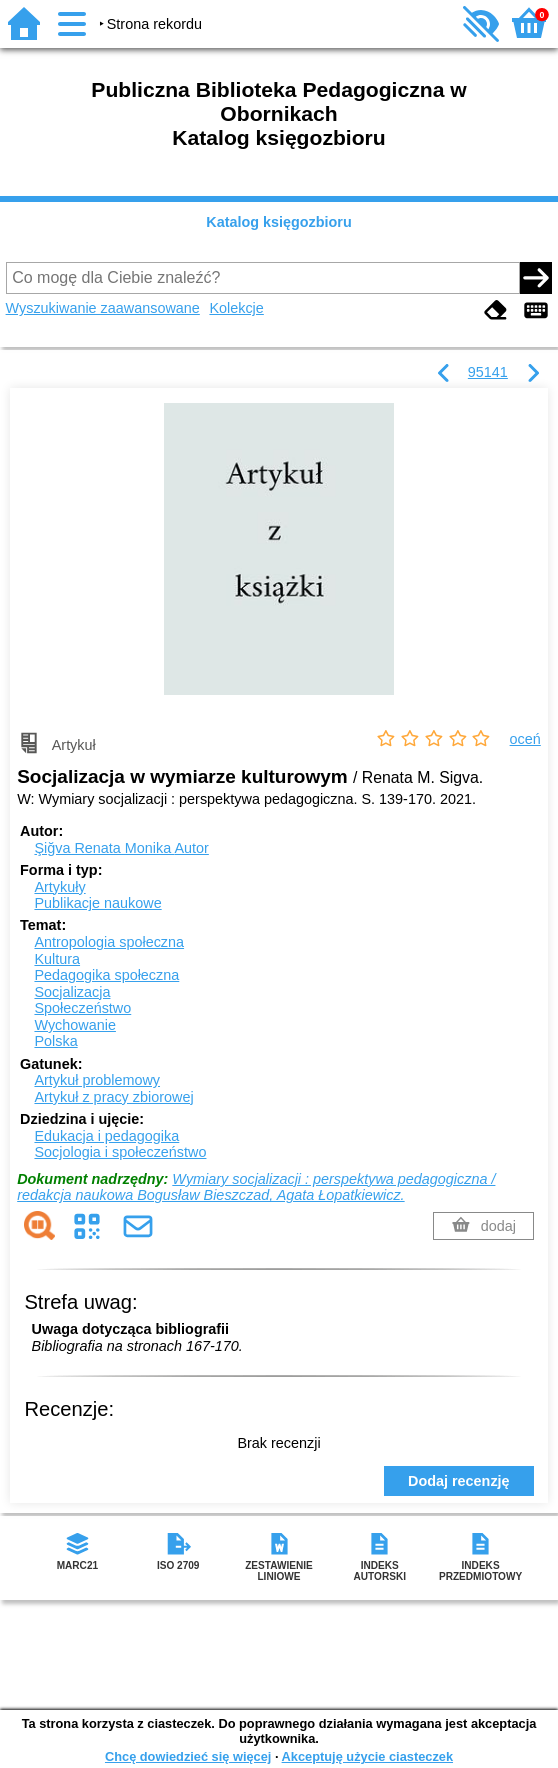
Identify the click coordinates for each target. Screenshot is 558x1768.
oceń (525, 739)
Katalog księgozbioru (279, 222)
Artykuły (59, 887)
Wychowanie (74, 1025)
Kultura (57, 959)
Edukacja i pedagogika (106, 1136)
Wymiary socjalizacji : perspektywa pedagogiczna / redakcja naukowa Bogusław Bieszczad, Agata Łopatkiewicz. (256, 1187)
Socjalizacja (72, 992)
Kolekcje (236, 308)
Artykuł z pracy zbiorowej (113, 1097)
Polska (55, 1041)
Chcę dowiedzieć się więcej (188, 1756)
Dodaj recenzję (459, 1481)
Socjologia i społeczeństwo (120, 1152)
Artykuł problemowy (97, 1080)
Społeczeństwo (82, 1008)
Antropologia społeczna (109, 942)
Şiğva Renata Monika (121, 848)
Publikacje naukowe (97, 903)
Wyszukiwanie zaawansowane (103, 308)
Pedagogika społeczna (106, 975)
